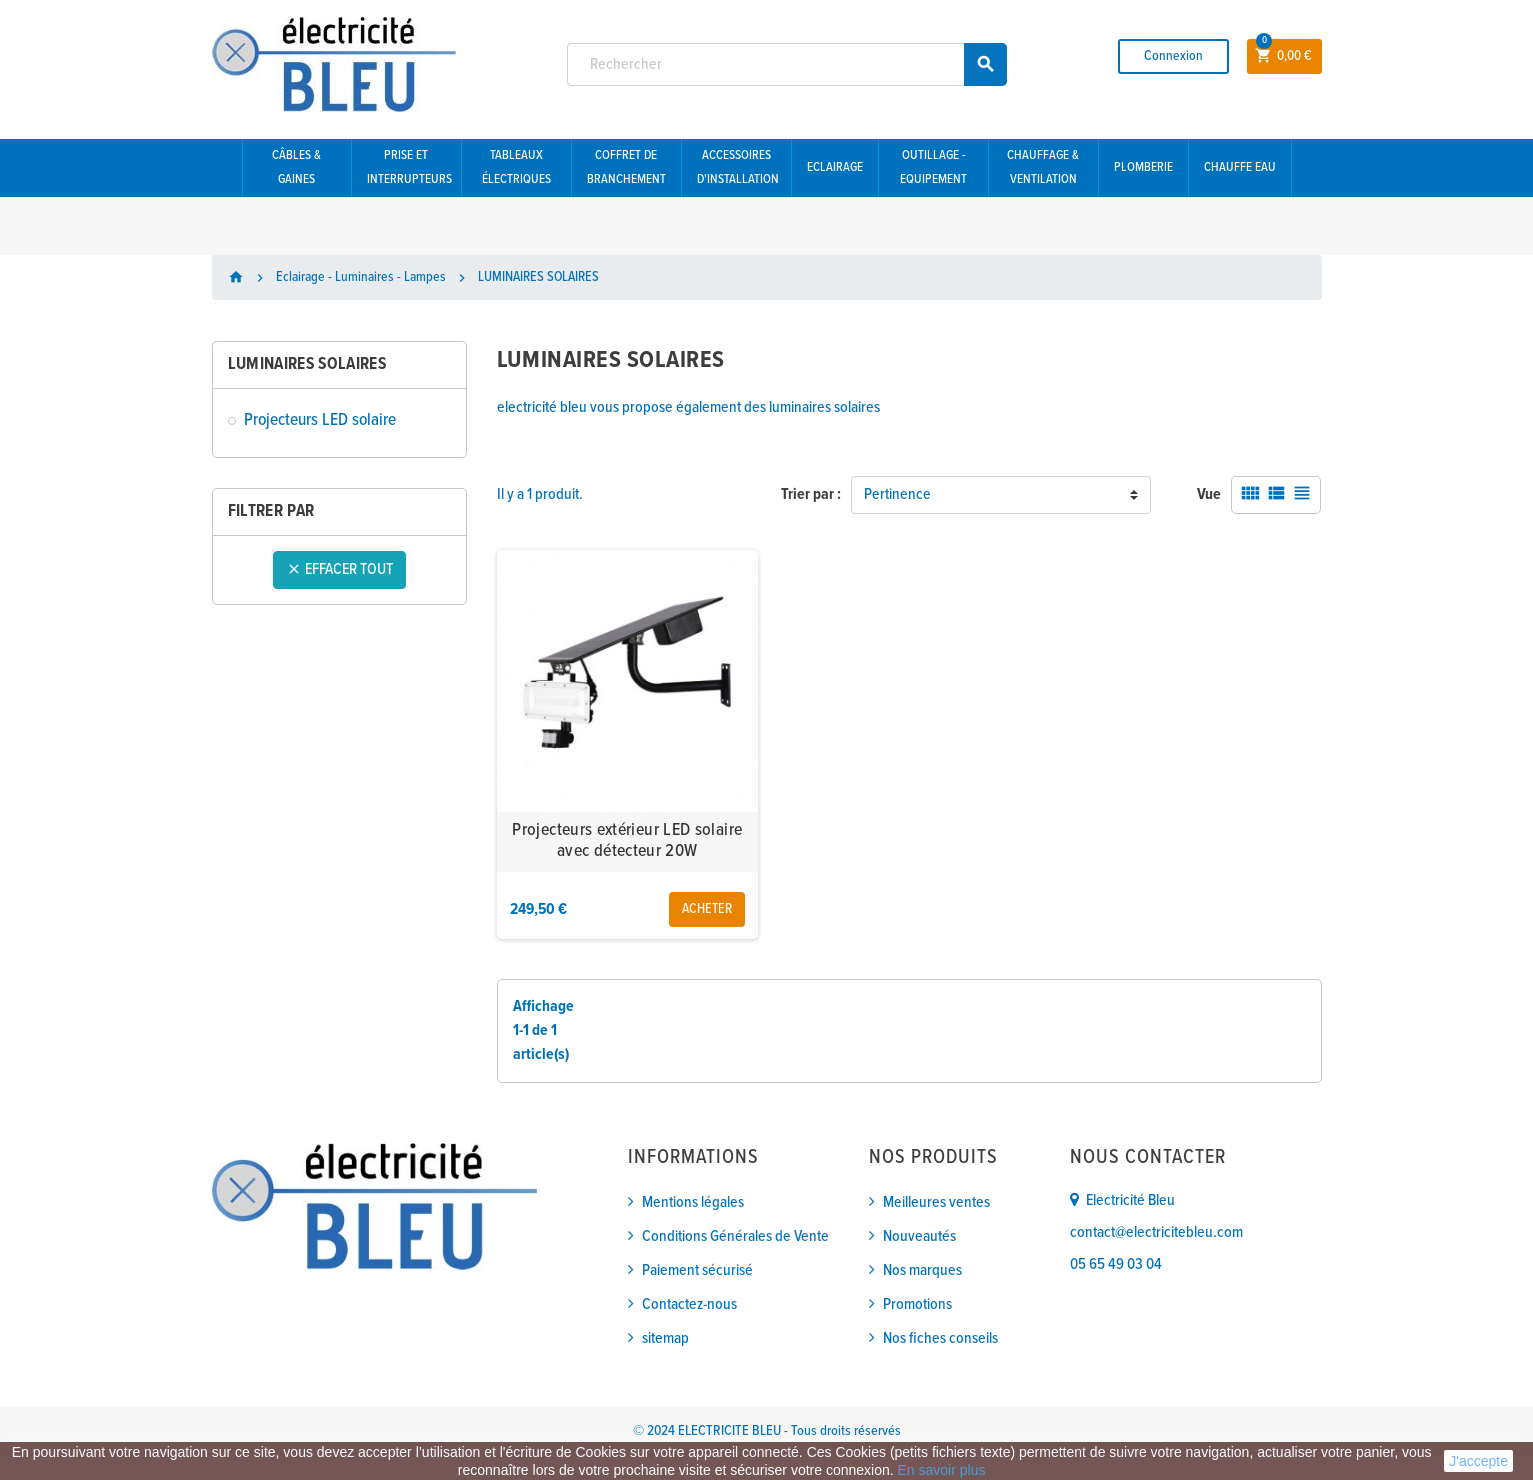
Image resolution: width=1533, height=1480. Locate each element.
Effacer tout (339, 569)
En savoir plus (942, 1470)
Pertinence (897, 494)
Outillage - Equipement (933, 167)
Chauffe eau (1240, 167)
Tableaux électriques (516, 167)
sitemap (665, 1338)
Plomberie (1143, 167)
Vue (1209, 494)
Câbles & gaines (296, 167)
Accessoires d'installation (738, 167)
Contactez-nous (689, 1304)
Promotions (917, 1304)
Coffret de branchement (626, 167)
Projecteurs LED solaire (320, 420)
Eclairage (835, 167)
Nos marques (922, 1270)
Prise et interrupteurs (409, 167)
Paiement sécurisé (697, 1270)
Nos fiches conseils (940, 1338)
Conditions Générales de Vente (735, 1236)
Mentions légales (693, 1202)
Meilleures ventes (936, 1202)
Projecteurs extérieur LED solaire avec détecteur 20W (627, 841)
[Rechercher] (787, 64)
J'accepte (1478, 1461)
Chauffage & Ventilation (1043, 167)
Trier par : (811, 494)
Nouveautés (919, 1236)
